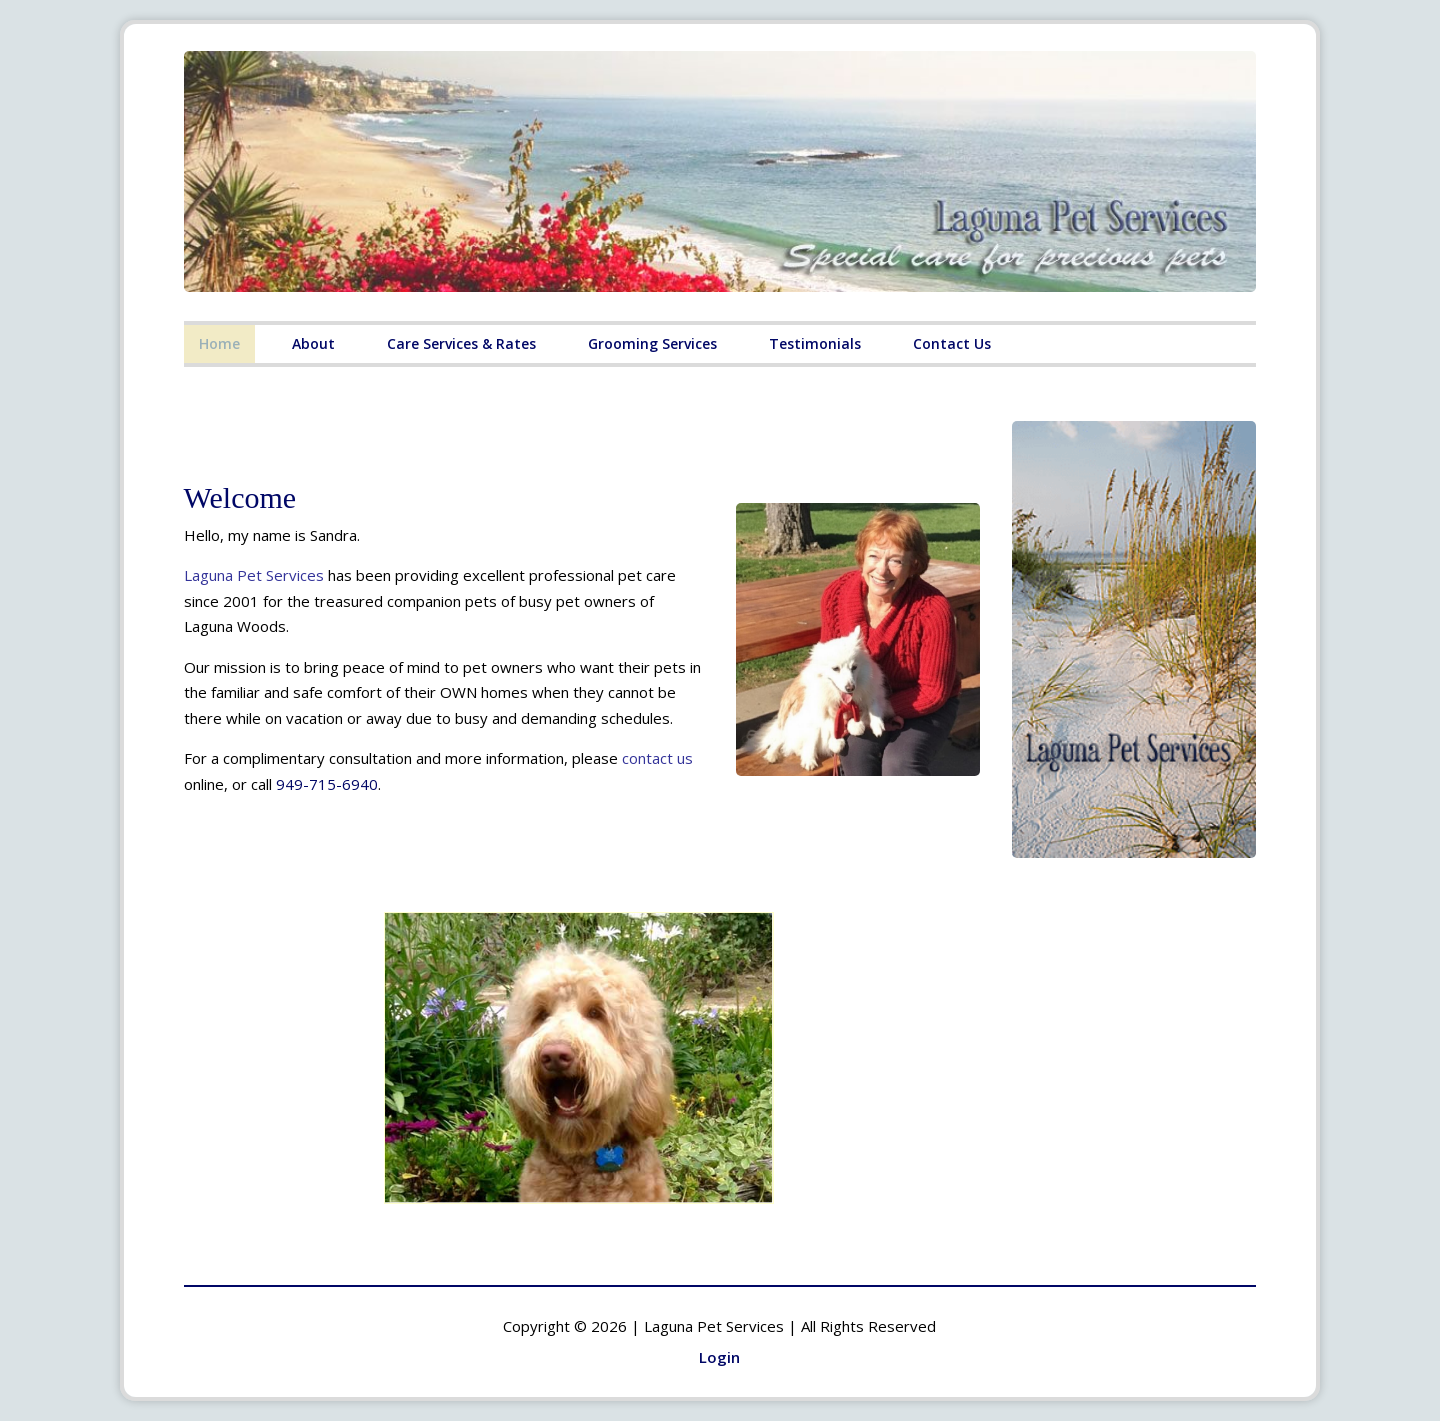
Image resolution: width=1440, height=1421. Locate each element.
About (313, 343)
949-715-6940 (327, 784)
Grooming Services (652, 343)
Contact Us (952, 343)
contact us (657, 758)
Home (219, 343)
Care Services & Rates (461, 343)
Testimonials (815, 343)
